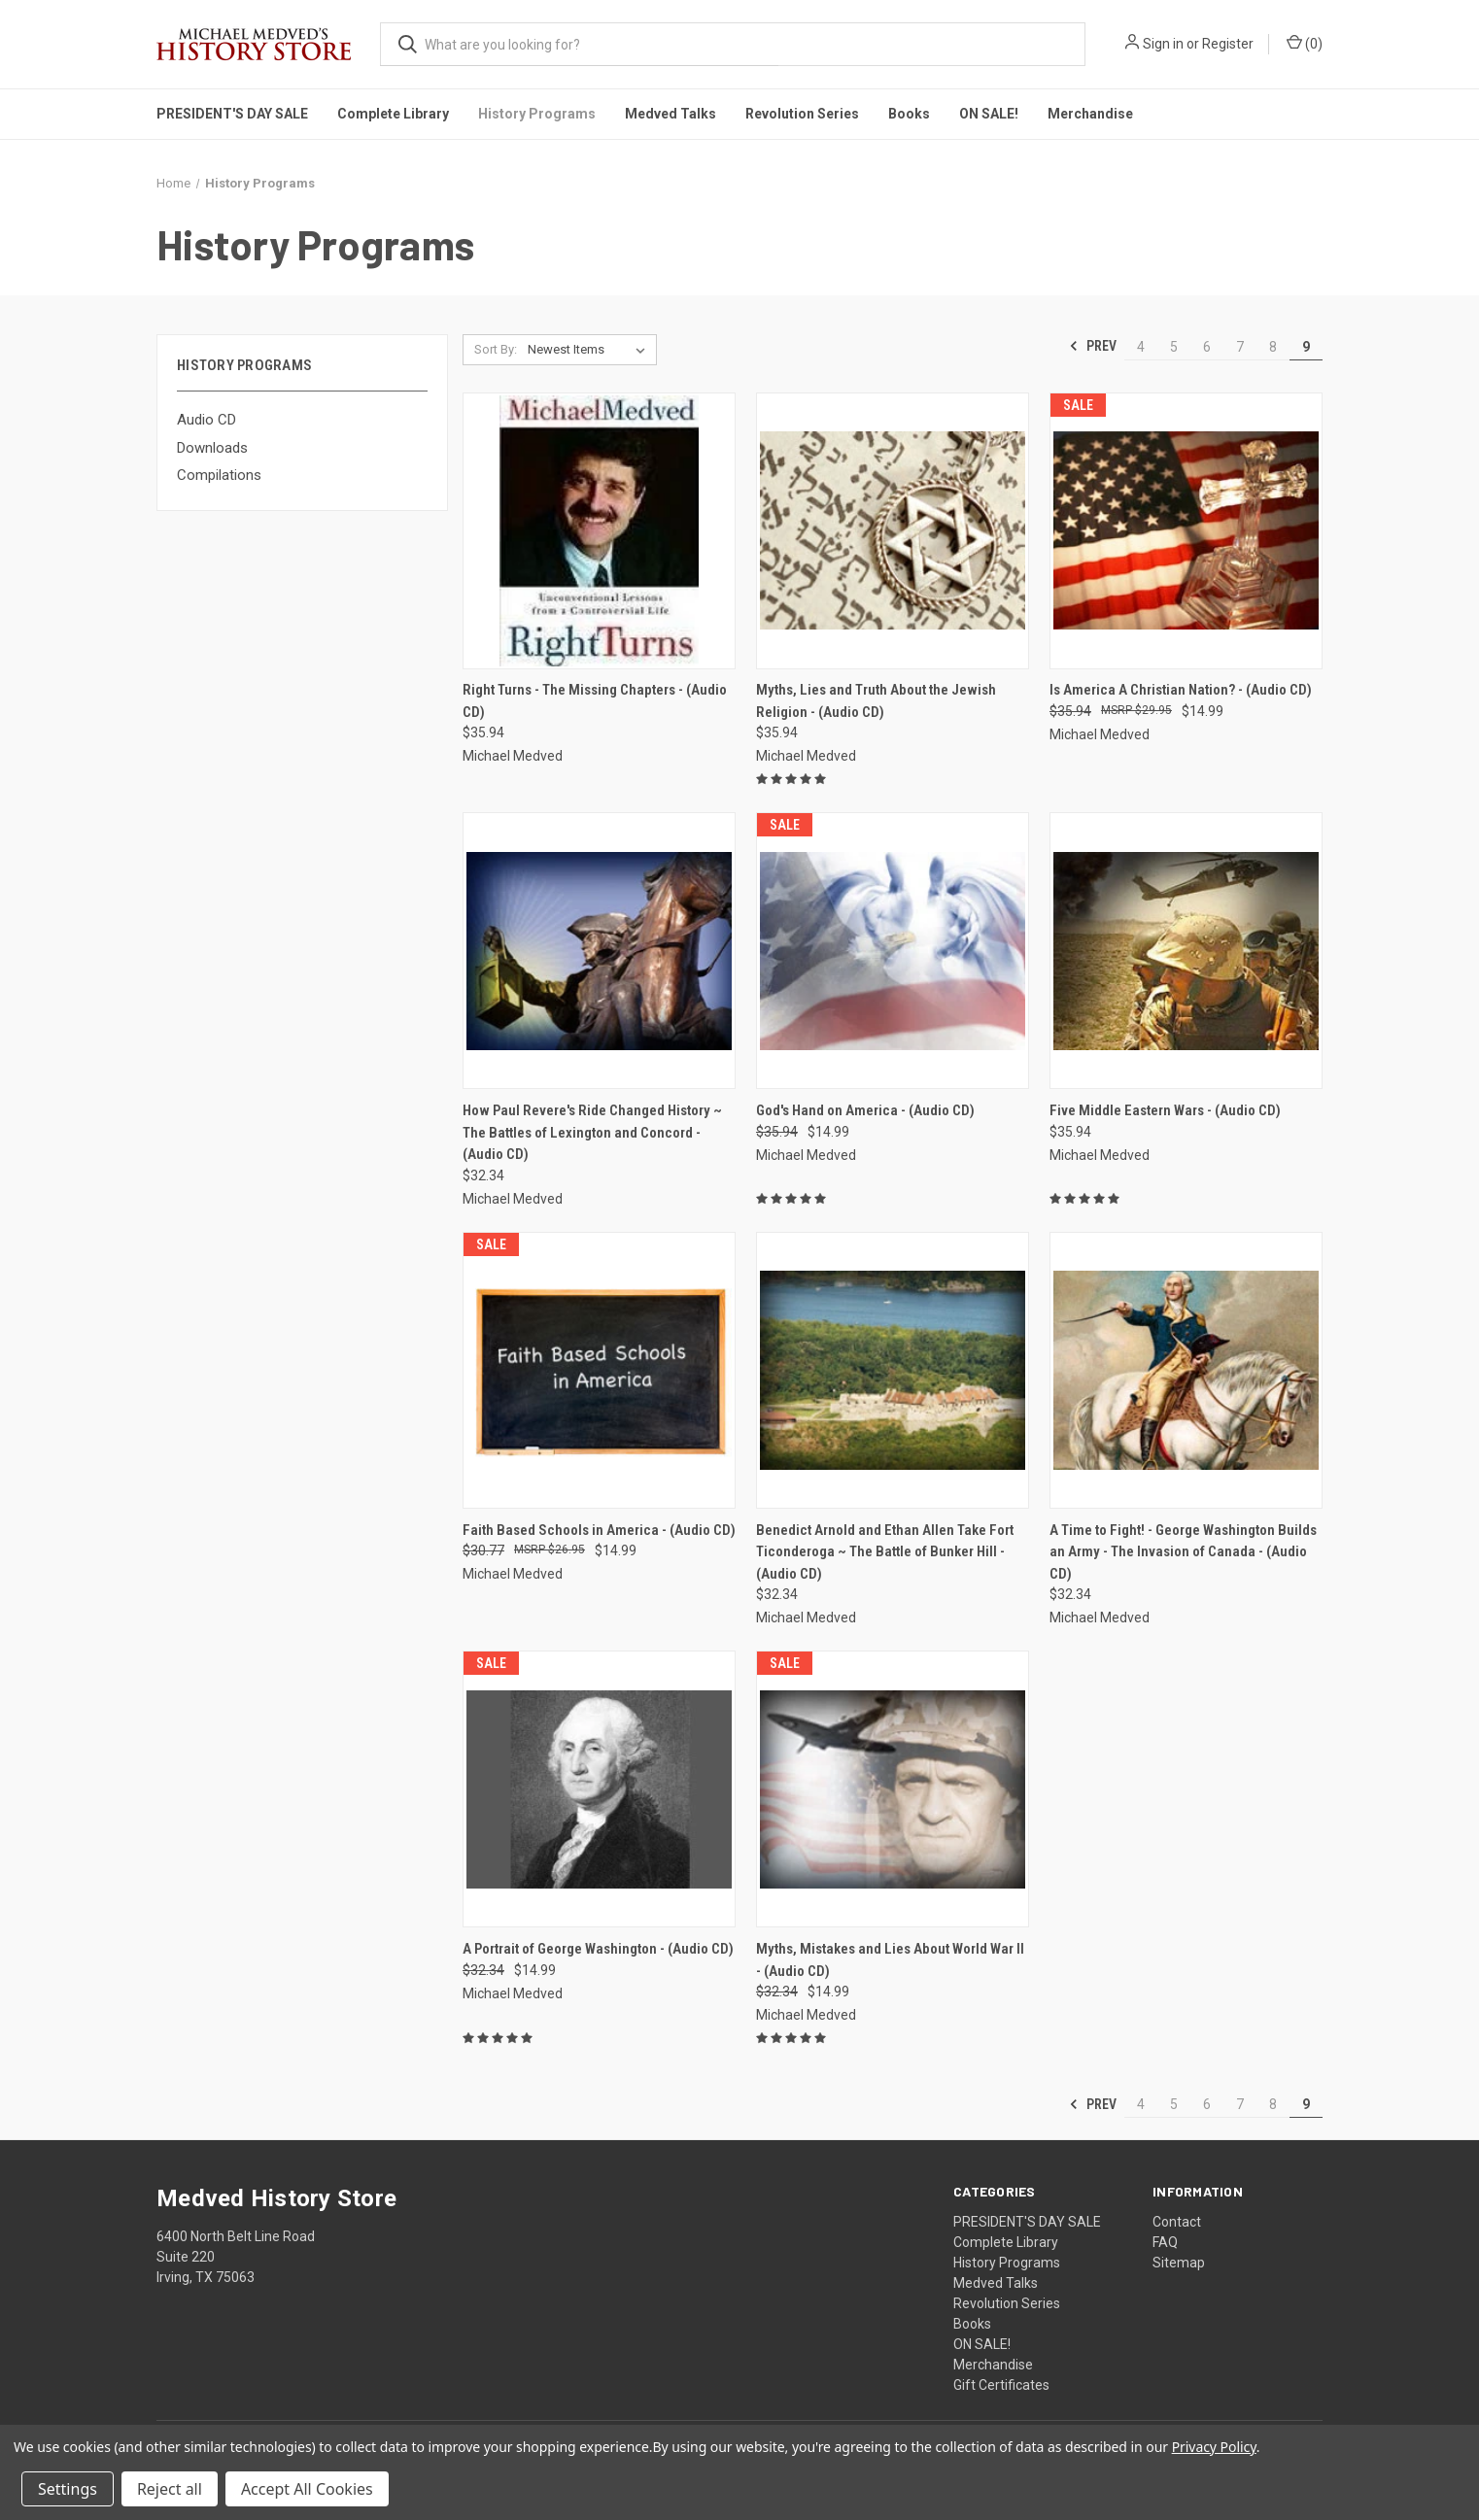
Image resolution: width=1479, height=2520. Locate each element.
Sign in (1163, 43)
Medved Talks (670, 113)
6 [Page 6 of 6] (1207, 347)
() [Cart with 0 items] (1305, 42)
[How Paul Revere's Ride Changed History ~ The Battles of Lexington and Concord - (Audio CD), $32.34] (599, 950)
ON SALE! (988, 113)
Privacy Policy (1214, 2446)
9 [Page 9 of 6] (1306, 347)
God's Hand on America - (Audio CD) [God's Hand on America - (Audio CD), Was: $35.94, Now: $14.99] (865, 1110)
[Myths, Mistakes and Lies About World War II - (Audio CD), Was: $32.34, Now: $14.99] (892, 1789)
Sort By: (495, 349)
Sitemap (1178, 2262)
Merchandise (1090, 113)
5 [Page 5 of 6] (1174, 347)
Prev (1093, 346)
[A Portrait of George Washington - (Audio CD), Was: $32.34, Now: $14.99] (599, 1789)
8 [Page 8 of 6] (1273, 347)
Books (909, 113)
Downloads (212, 448)
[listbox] (590, 349)
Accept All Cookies (307, 2489)
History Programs (537, 113)
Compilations (219, 475)
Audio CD (206, 419)
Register (1228, 43)
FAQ (1165, 2242)
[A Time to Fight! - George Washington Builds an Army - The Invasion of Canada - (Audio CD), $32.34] (1186, 1370)
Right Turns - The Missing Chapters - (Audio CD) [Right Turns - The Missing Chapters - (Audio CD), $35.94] (595, 701)
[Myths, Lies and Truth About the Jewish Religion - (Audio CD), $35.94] (892, 530)
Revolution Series (802, 113)
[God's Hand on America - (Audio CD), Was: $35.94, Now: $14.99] (892, 950)
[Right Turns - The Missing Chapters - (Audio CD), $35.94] (599, 530)
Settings (67, 2489)
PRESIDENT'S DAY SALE (232, 113)
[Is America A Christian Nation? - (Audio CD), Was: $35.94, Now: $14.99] (1186, 530)
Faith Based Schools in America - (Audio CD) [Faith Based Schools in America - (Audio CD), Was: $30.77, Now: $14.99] (599, 1530)
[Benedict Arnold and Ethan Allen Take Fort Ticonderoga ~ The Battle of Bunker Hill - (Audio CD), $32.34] (892, 1370)
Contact (1176, 2222)
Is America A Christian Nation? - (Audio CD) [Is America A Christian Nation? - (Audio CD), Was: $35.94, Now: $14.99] (1180, 689)
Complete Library (393, 113)
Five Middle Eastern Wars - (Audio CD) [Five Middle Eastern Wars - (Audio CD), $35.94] (1165, 1110)
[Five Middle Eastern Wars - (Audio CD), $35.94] (1186, 950)
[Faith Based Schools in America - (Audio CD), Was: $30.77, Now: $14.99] (599, 1370)
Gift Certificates (1001, 2385)
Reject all (169, 2489)
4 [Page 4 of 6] (1141, 347)
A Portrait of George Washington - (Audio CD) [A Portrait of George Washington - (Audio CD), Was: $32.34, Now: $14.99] (598, 1949)
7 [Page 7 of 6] (1240, 347)
